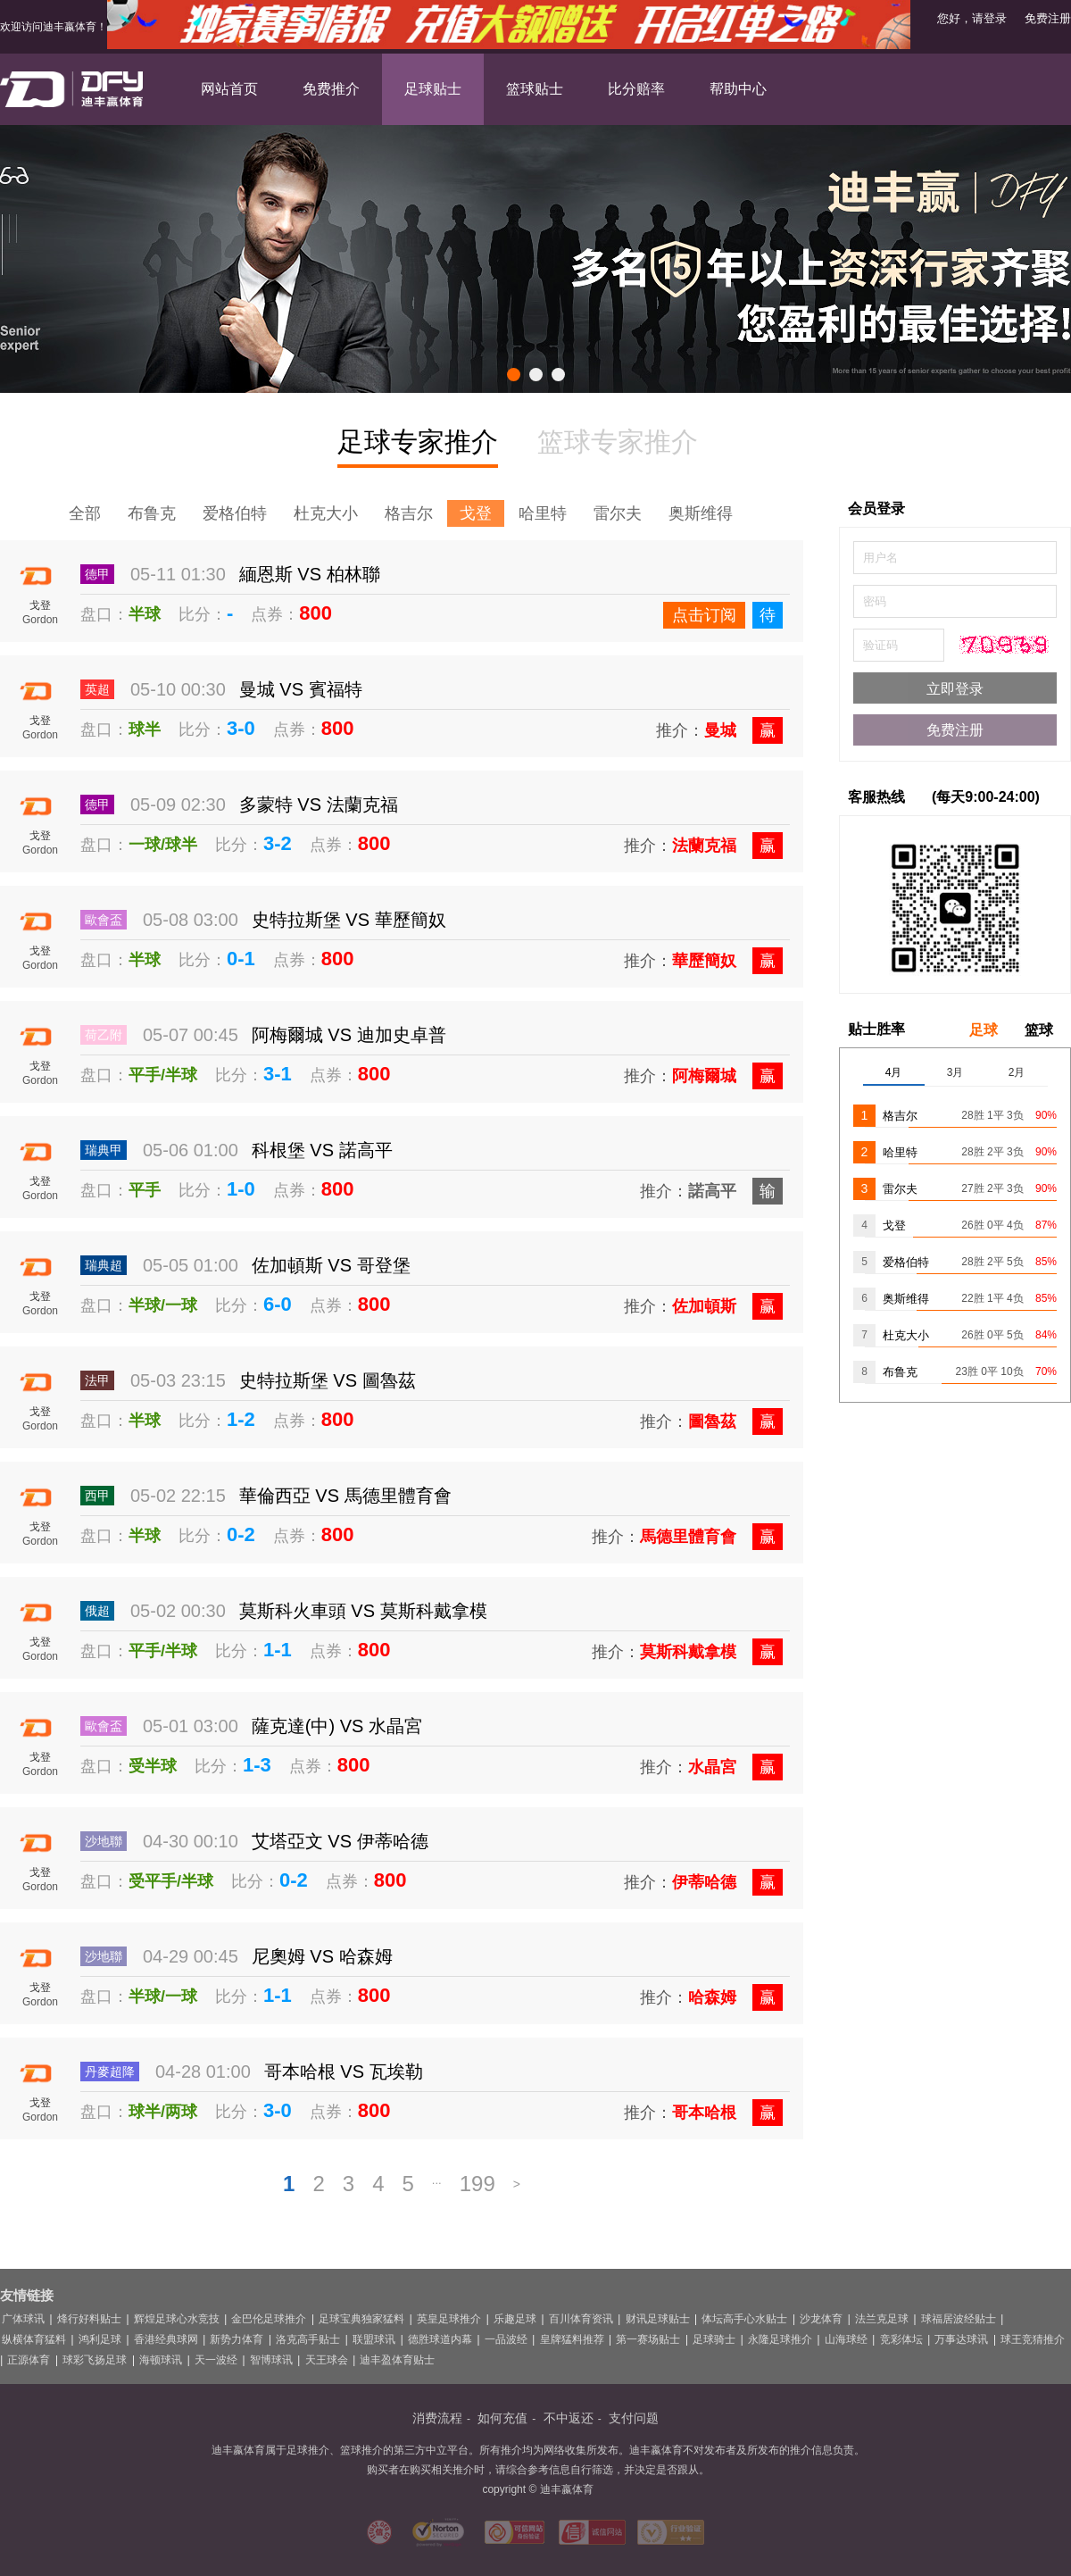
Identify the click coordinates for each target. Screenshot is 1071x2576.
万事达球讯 (961, 2339)
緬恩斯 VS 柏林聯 (309, 574)
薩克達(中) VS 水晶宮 (337, 1726)
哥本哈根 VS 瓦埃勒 (343, 2071)
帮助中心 (738, 88)
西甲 (97, 1495)
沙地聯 (103, 1841)
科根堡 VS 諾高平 (322, 1150)
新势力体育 (236, 2339)
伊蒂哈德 (704, 1882)
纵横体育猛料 (34, 2339)
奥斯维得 (700, 513)
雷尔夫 (618, 513)
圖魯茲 (712, 1421)
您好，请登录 (972, 18)
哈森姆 (712, 1997)
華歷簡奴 (704, 961)
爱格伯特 (235, 513)
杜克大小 (326, 513)
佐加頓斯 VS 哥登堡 (331, 1265)
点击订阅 (704, 615)
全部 (85, 513)
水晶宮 (712, 1767)
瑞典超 (103, 1265)
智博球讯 (271, 2360)
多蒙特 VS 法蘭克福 (318, 804)
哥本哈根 (704, 2113)
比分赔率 (636, 88)
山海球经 (846, 2339)
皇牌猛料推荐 (572, 2339)
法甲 (97, 1380)
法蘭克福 (704, 845)
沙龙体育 (821, 2319)
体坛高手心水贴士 (744, 2319)
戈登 (476, 513)
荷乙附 (103, 1035)
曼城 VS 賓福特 (300, 689)
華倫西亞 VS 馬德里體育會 (345, 1495)
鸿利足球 (100, 2339)
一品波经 (506, 2339)
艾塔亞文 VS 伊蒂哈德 (340, 1841)
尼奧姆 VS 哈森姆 (322, 1956)
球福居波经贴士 (958, 2319)
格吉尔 (409, 513)
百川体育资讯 (581, 2319)
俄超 (97, 1611)
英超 (97, 689)
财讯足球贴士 (658, 2319)
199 (477, 2184)
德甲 (97, 574)
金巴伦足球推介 (268, 2319)
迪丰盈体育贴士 (397, 2360)
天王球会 (326, 2360)
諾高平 (712, 1191)
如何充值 (502, 2418)
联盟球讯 (374, 2339)
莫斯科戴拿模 (688, 1652)
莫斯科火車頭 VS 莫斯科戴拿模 (363, 1611)
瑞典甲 (103, 1150)
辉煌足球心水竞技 (177, 2319)
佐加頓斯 (704, 1306)
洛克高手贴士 (308, 2339)
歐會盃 (103, 920)
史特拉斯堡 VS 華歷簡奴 (349, 920)
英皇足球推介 (449, 2319)
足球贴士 (432, 88)
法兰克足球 (882, 2319)
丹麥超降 (110, 2071)
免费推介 (331, 88)
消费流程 (437, 2418)
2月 (1017, 1072)
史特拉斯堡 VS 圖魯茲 (327, 1380)
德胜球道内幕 (440, 2339)
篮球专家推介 (617, 441)
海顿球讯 (160, 2360)
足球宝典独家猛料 (361, 2319)
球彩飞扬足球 (94, 2360)
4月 (893, 1072)
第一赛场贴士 (648, 2339)
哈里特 (543, 513)
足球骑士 (714, 2339)
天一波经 (216, 2360)
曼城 (720, 730)
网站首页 (229, 88)
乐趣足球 (515, 2319)
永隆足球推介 (780, 2339)
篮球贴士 (534, 88)
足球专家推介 (417, 445)
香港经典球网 (166, 2339)
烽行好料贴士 (89, 2319)
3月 (955, 1072)
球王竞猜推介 (1032, 2339)
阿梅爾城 (704, 1076)
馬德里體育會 (688, 1537)
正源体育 (28, 2360)
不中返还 (569, 2418)
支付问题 (634, 2418)
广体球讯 (23, 2319)
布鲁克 (152, 513)
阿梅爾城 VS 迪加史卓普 (349, 1035)
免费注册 (1048, 18)
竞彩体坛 (901, 2339)
